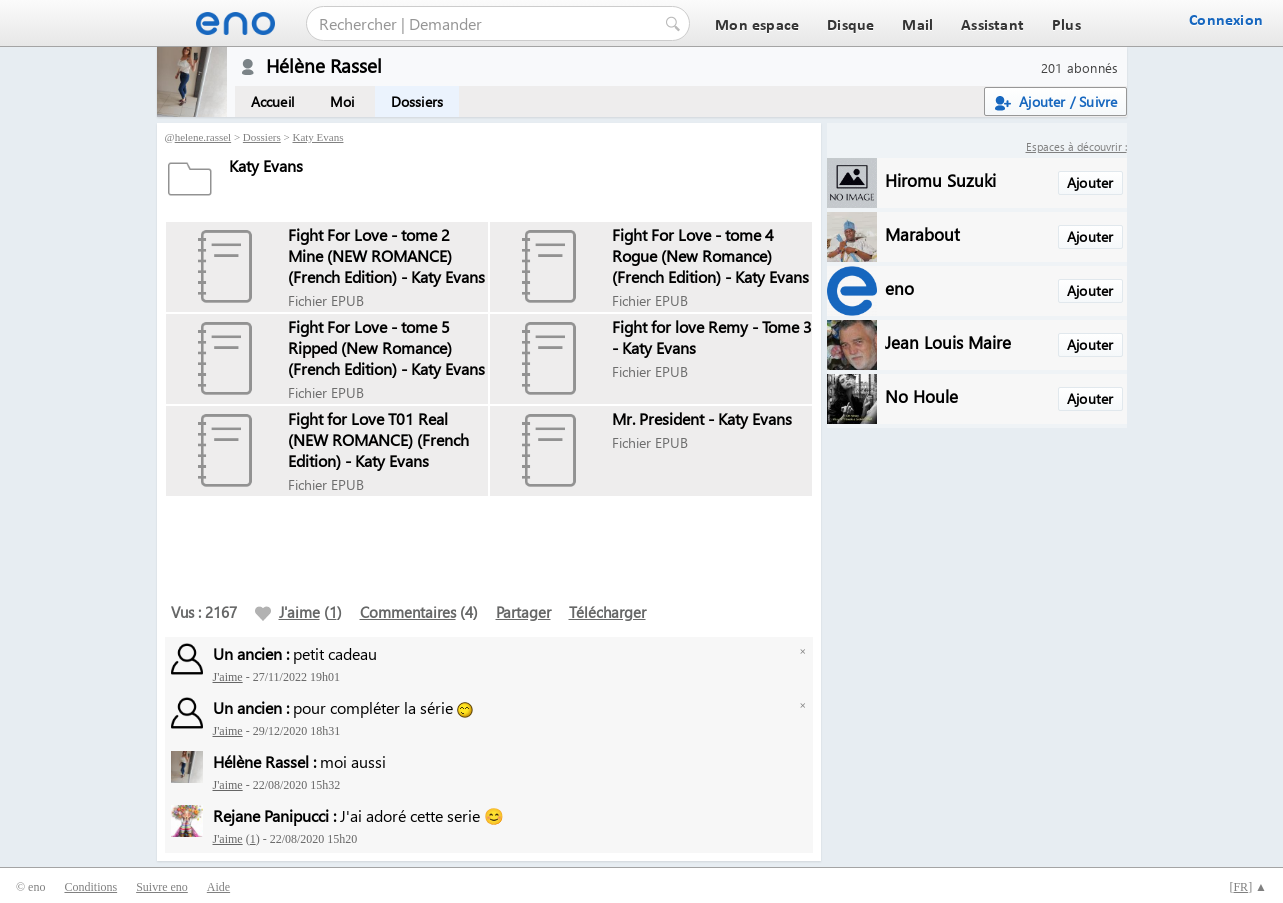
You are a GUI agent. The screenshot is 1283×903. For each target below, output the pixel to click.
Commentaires (408, 612)
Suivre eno (162, 887)
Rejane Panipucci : (274, 815)
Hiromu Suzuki (940, 179)
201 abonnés (1080, 67)
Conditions (90, 887)
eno (899, 287)
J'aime (287, 612)
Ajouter (1090, 182)
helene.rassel (203, 137)
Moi (342, 101)
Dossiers (417, 101)
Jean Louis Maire (948, 341)
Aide (218, 887)
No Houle (921, 395)
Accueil (272, 101)
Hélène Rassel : (264, 761)
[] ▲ (1248, 887)
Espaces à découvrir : (1076, 146)
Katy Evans (317, 137)
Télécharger (607, 612)
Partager (523, 612)
